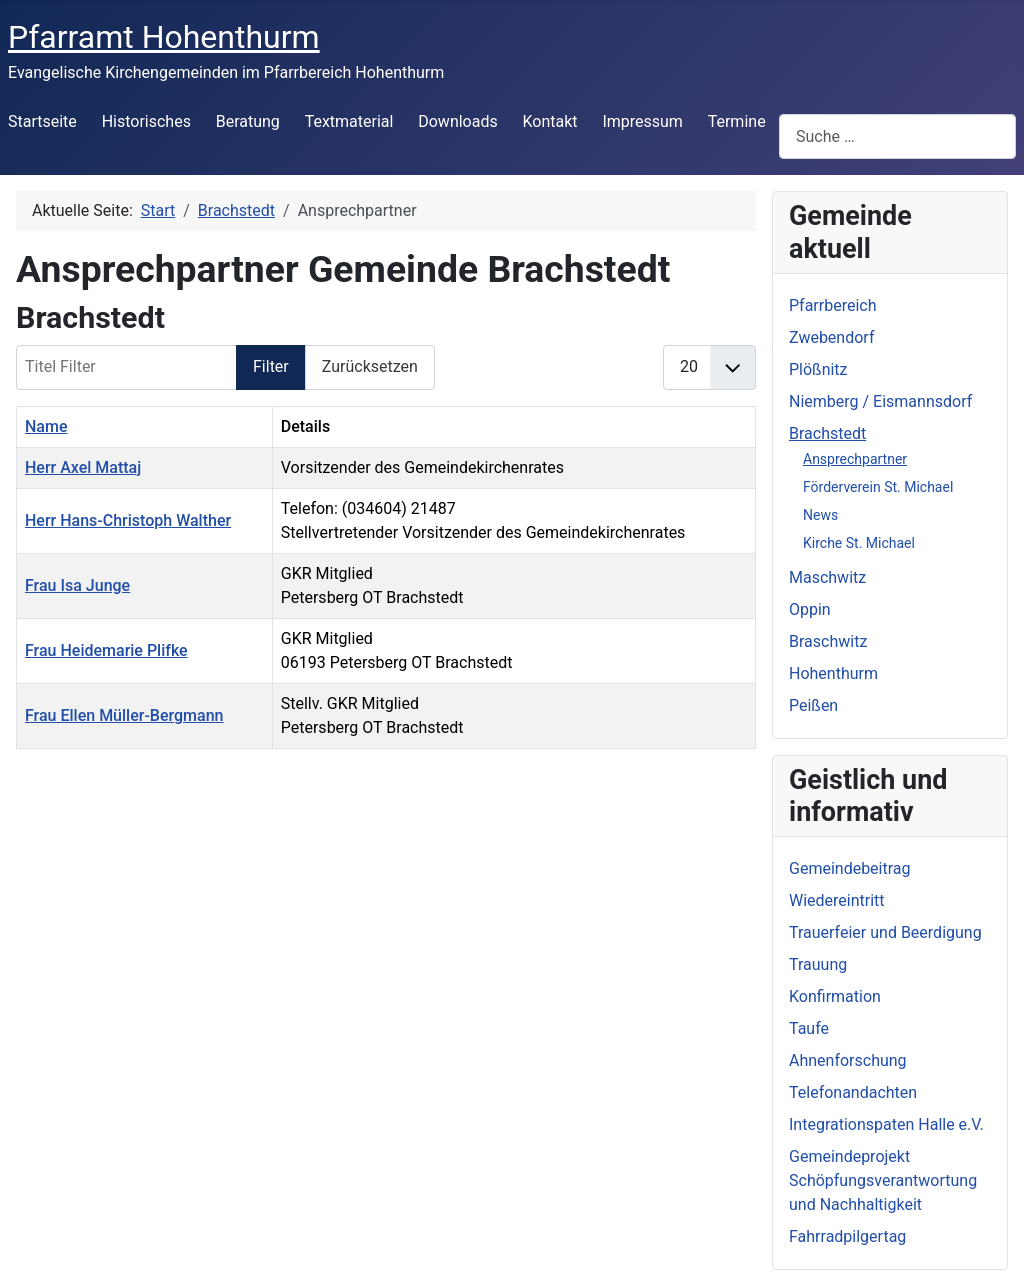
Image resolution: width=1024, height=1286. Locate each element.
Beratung (248, 121)
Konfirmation (835, 996)
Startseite (42, 121)
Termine (737, 121)
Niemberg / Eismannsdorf (880, 401)
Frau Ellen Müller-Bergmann (124, 715)
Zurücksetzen (370, 366)
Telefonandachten (853, 1092)
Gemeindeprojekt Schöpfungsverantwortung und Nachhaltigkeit (883, 1180)
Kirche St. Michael (859, 543)
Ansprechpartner (855, 459)
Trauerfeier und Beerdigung (885, 932)
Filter (271, 366)
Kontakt (550, 121)
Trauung (818, 964)
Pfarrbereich (833, 305)
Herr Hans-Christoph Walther (128, 520)
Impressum (642, 121)
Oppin (810, 609)
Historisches (146, 121)
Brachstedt (827, 433)
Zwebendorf (831, 337)
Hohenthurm (833, 673)
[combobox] (897, 136)
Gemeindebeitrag (850, 868)
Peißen (813, 705)
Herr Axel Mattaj (83, 467)
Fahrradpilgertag (847, 1236)
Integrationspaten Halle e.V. (886, 1124)
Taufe (809, 1028)
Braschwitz (828, 641)
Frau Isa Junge (77, 585)
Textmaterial (349, 121)
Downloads (457, 121)
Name (46, 426)
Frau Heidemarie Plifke (106, 650)
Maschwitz (827, 577)
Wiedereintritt (837, 900)
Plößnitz (818, 369)
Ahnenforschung (848, 1060)
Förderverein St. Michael (878, 487)
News (820, 515)
